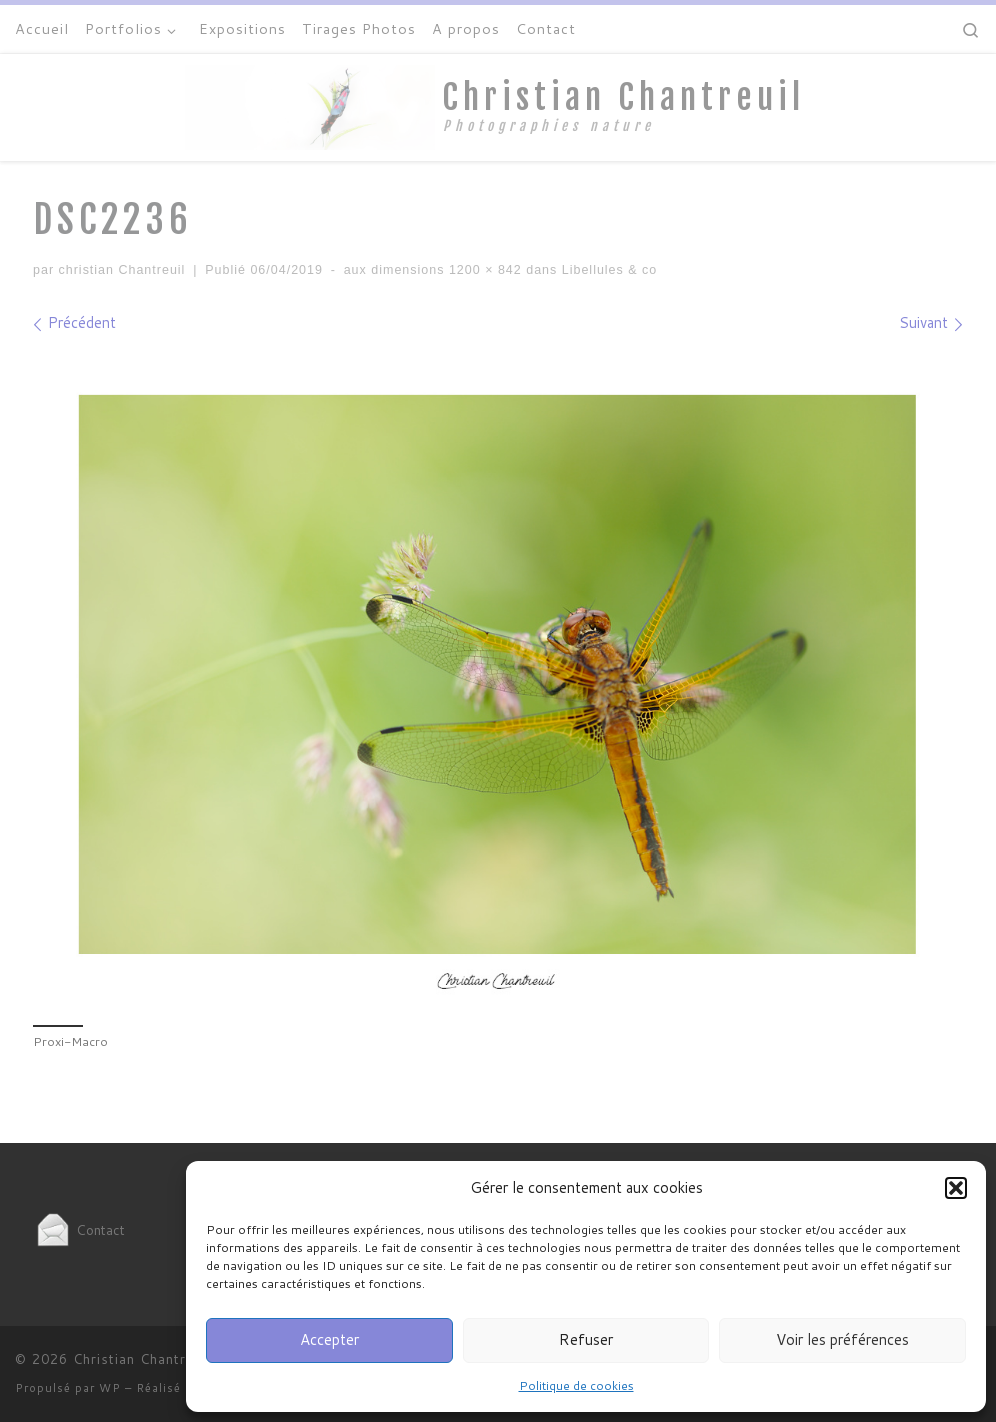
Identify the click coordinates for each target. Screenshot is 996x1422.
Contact (79, 1229)
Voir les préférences (842, 1339)
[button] (956, 1188)
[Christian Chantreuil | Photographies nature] (310, 106)
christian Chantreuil (122, 270)
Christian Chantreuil (141, 1359)
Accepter (329, 1339)
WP (110, 1388)
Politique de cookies (576, 1385)
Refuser (586, 1339)
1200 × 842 (482, 270)
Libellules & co (607, 270)
